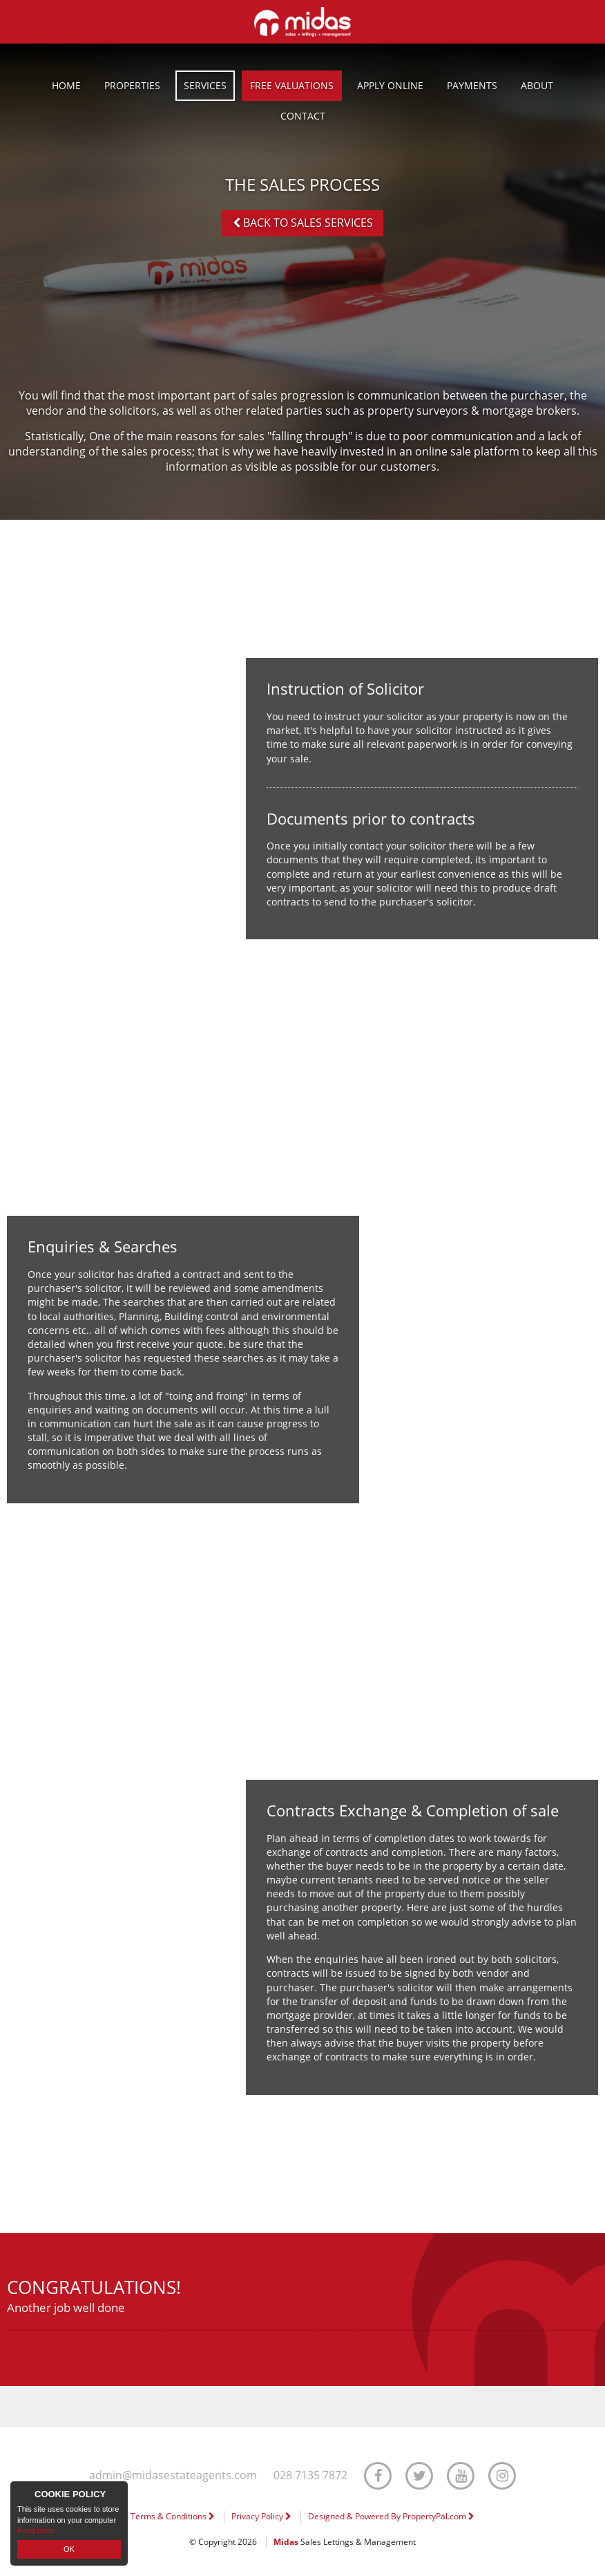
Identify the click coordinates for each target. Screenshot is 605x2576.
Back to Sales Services (303, 222)
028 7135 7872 (310, 2475)
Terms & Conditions (173, 2516)
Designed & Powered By (391, 2516)
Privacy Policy (261, 2516)
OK (69, 2549)
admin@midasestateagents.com (173, 2475)
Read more (36, 2530)
